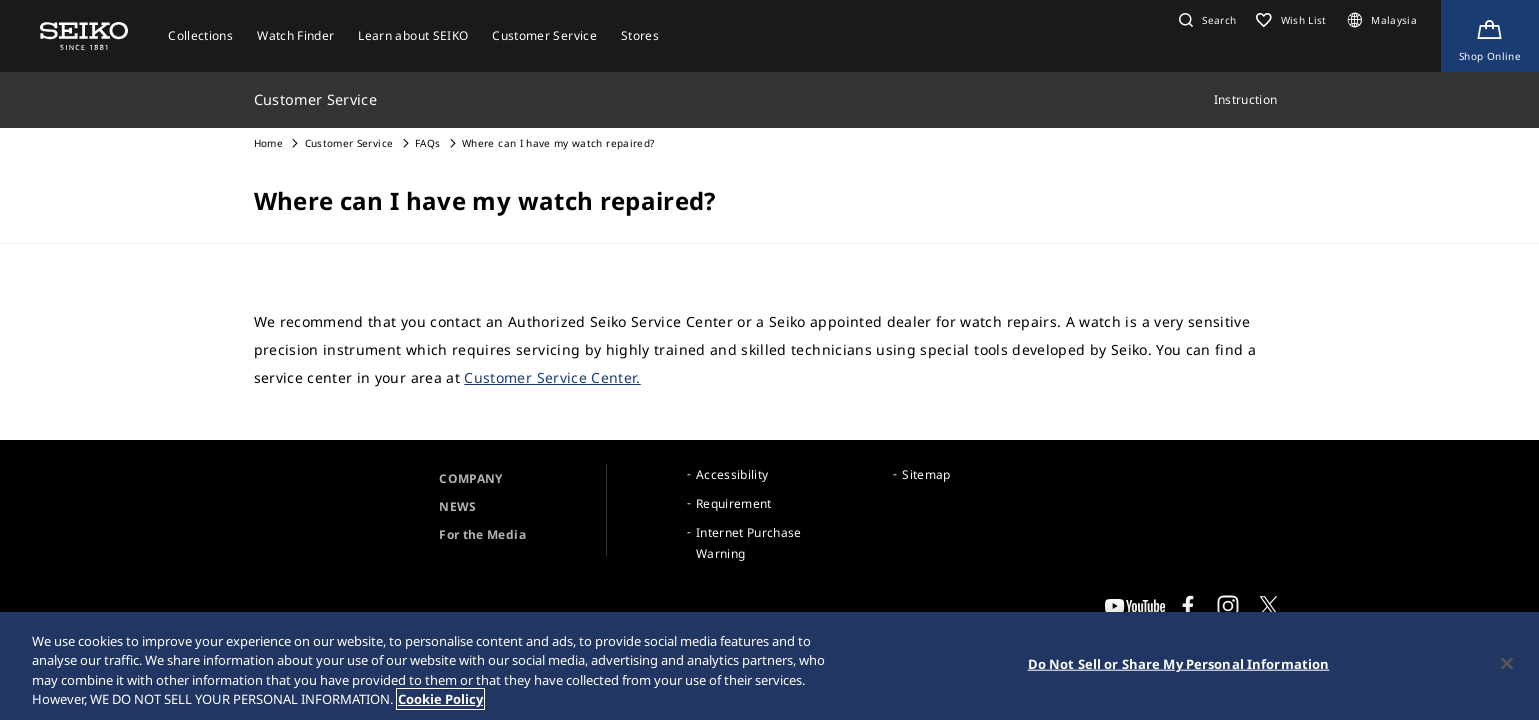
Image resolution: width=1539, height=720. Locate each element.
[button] (1205, 20)
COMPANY (470, 478)
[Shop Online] (1490, 36)
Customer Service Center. (552, 377)
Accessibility (732, 474)
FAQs (427, 143)
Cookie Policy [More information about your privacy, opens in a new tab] (440, 701)
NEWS (457, 506)
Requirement (734, 503)
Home (268, 143)
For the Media (482, 534)
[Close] (1507, 665)
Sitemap (926, 474)
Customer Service (349, 143)
